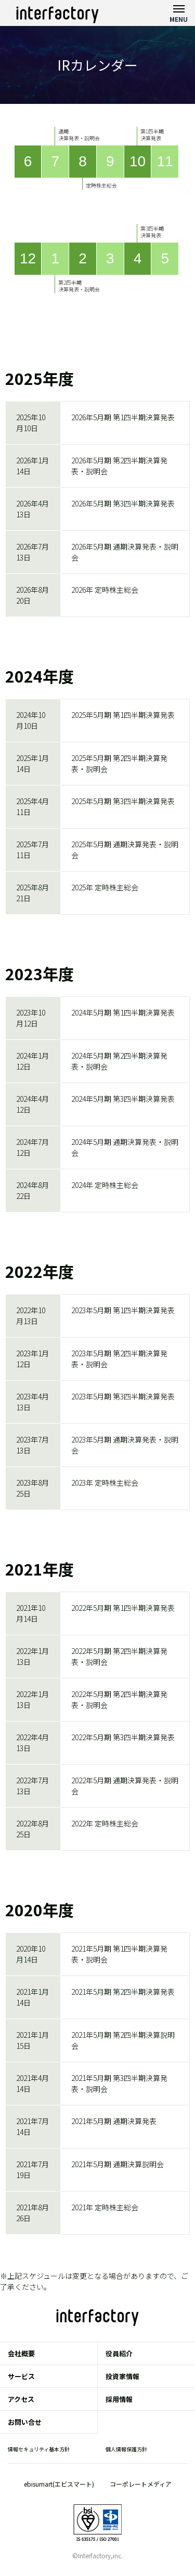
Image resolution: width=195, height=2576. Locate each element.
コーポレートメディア (141, 2483)
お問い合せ (25, 2422)
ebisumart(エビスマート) (59, 2483)
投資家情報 (122, 2376)
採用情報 (119, 2399)
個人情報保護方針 (126, 2449)
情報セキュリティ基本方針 (39, 2449)
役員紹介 (119, 2353)
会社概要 (21, 2353)
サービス (21, 2376)
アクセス (21, 2399)
